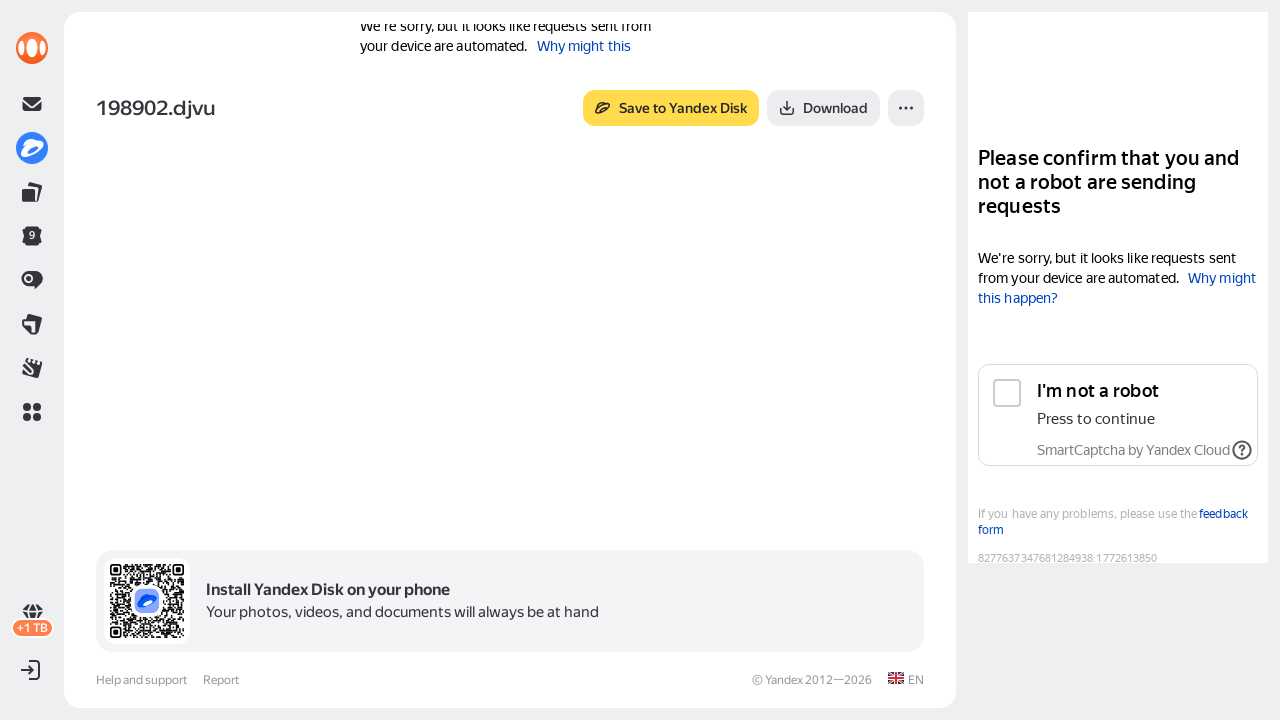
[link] (32, 48)
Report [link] (221, 680)
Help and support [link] (141, 680)
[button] (32, 412)
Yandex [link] (784, 680)
